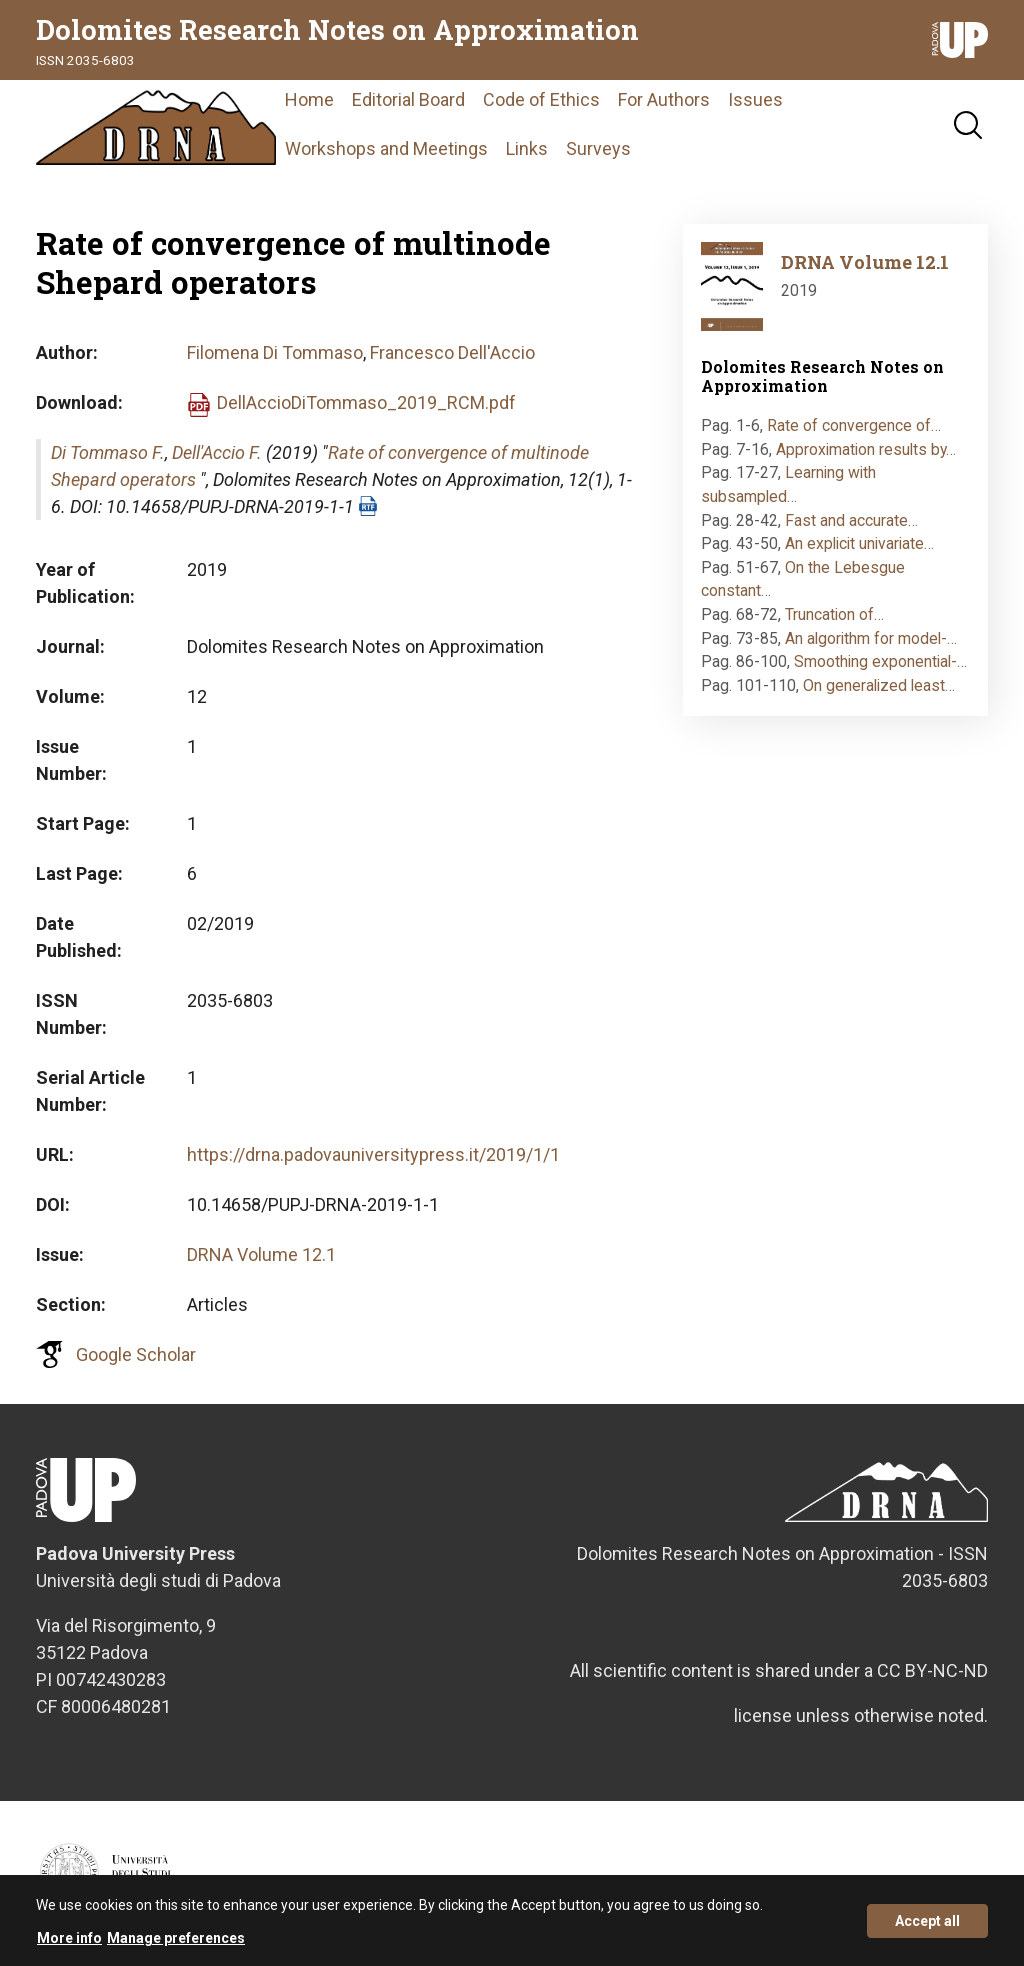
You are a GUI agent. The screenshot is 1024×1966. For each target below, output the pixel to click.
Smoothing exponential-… (880, 661)
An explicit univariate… (859, 543)
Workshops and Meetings (386, 148)
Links (527, 148)
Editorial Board (408, 99)
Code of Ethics (541, 99)
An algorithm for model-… (871, 638)
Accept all (927, 1928)
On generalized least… (879, 685)
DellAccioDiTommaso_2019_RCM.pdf (366, 402)
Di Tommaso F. (108, 452)
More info (69, 1945)
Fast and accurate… (851, 520)
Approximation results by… (866, 449)
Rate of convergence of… (854, 425)
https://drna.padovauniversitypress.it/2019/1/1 (373, 1154)
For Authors (664, 99)
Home (309, 99)
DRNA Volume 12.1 (261, 1254)
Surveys (598, 148)
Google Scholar (136, 1354)
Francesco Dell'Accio (452, 352)
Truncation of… (834, 614)
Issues (755, 99)
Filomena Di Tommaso (275, 352)
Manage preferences (176, 1945)
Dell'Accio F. (217, 452)
